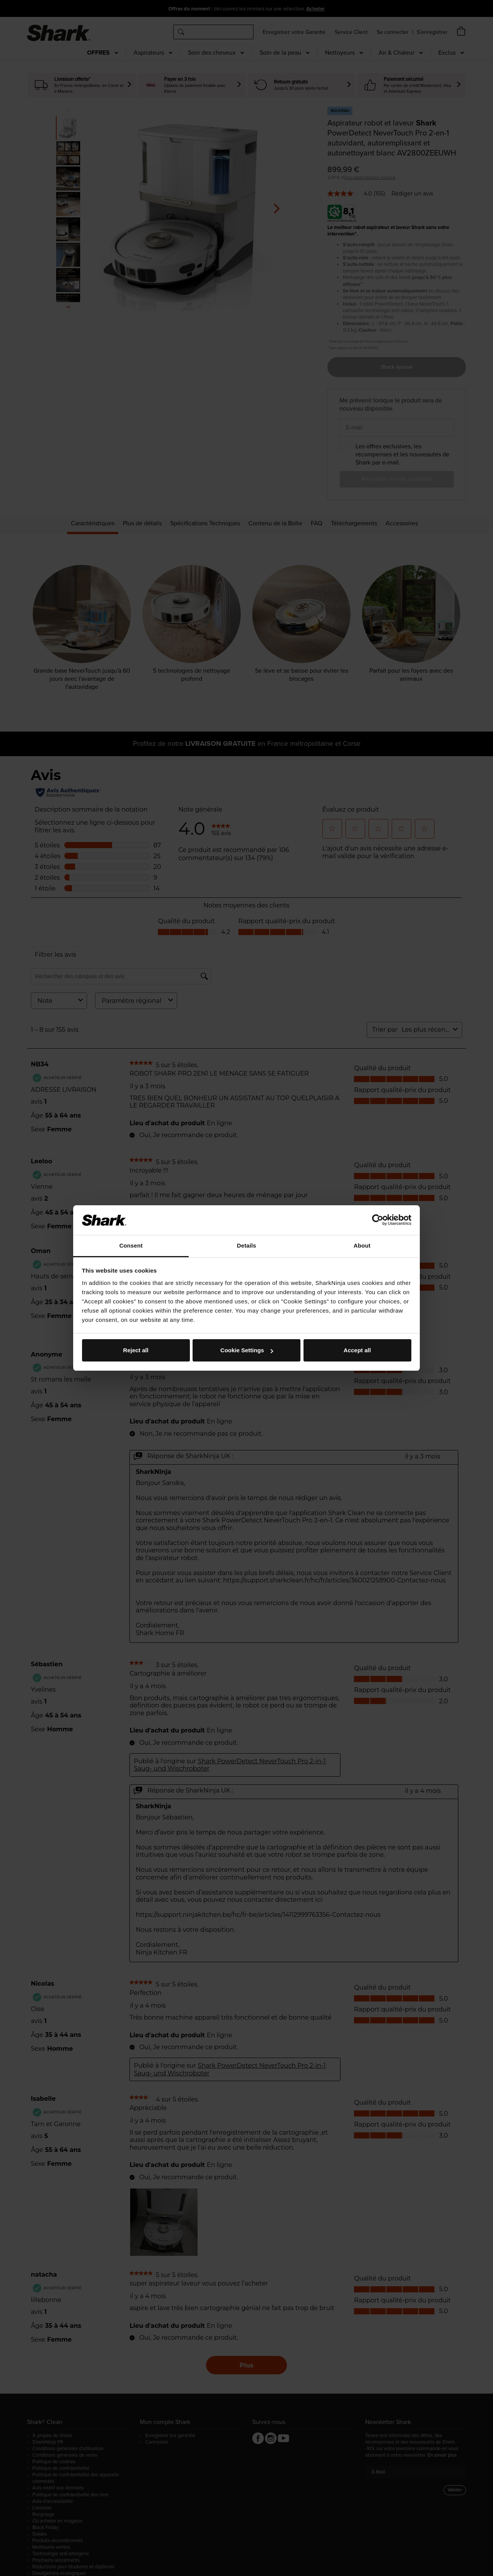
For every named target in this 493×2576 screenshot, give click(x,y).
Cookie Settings (246, 1350)
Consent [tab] (131, 1245)
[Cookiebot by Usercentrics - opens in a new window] (377, 1220)
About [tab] (362, 1245)
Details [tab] (246, 1245)
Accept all (357, 1350)
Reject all (136, 1350)
